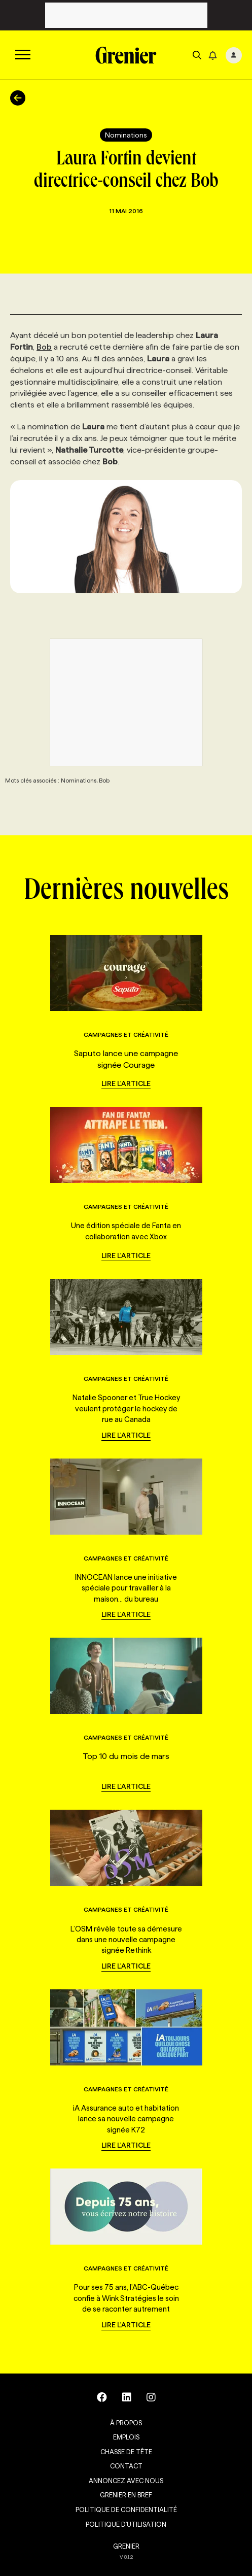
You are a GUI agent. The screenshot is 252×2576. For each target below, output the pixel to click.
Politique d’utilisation (126, 2524)
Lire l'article (126, 1083)
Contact (126, 2465)
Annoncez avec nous (126, 2480)
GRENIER (126, 2546)
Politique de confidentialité (126, 2509)
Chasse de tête (126, 2451)
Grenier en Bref (126, 2494)
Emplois (126, 2437)
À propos (126, 2422)
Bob (44, 347)
